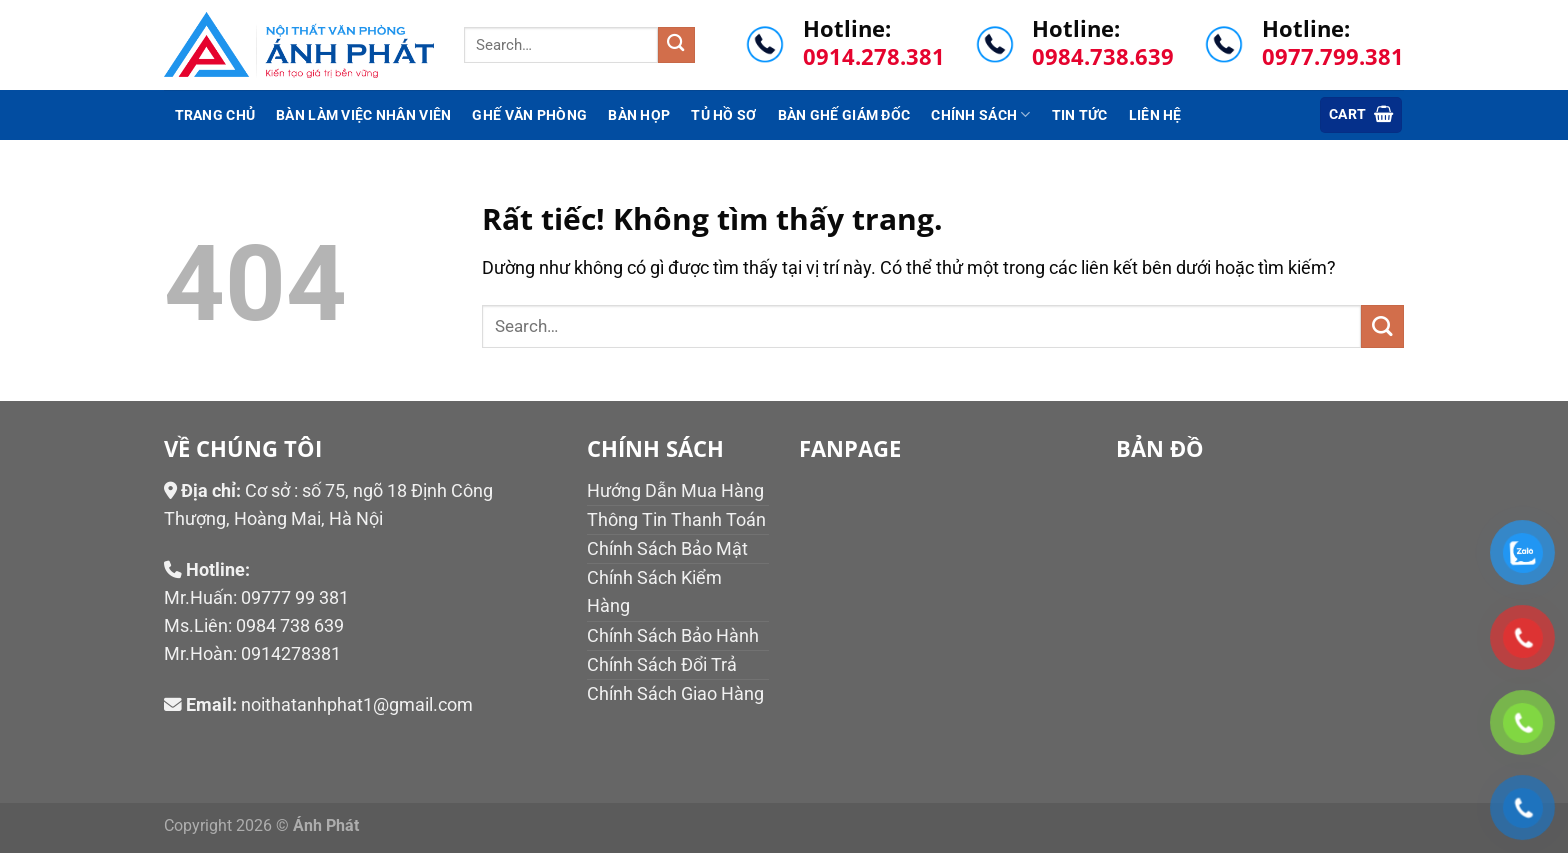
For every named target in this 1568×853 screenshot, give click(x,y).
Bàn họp (639, 115)
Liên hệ (1155, 115)
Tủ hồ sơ (723, 115)
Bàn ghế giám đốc (844, 115)
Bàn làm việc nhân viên (363, 115)
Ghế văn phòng (529, 115)
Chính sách (980, 114)
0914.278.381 (874, 56)
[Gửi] (676, 45)
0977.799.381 (1333, 56)
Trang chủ (215, 115)
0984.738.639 (1103, 56)
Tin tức (1080, 115)
